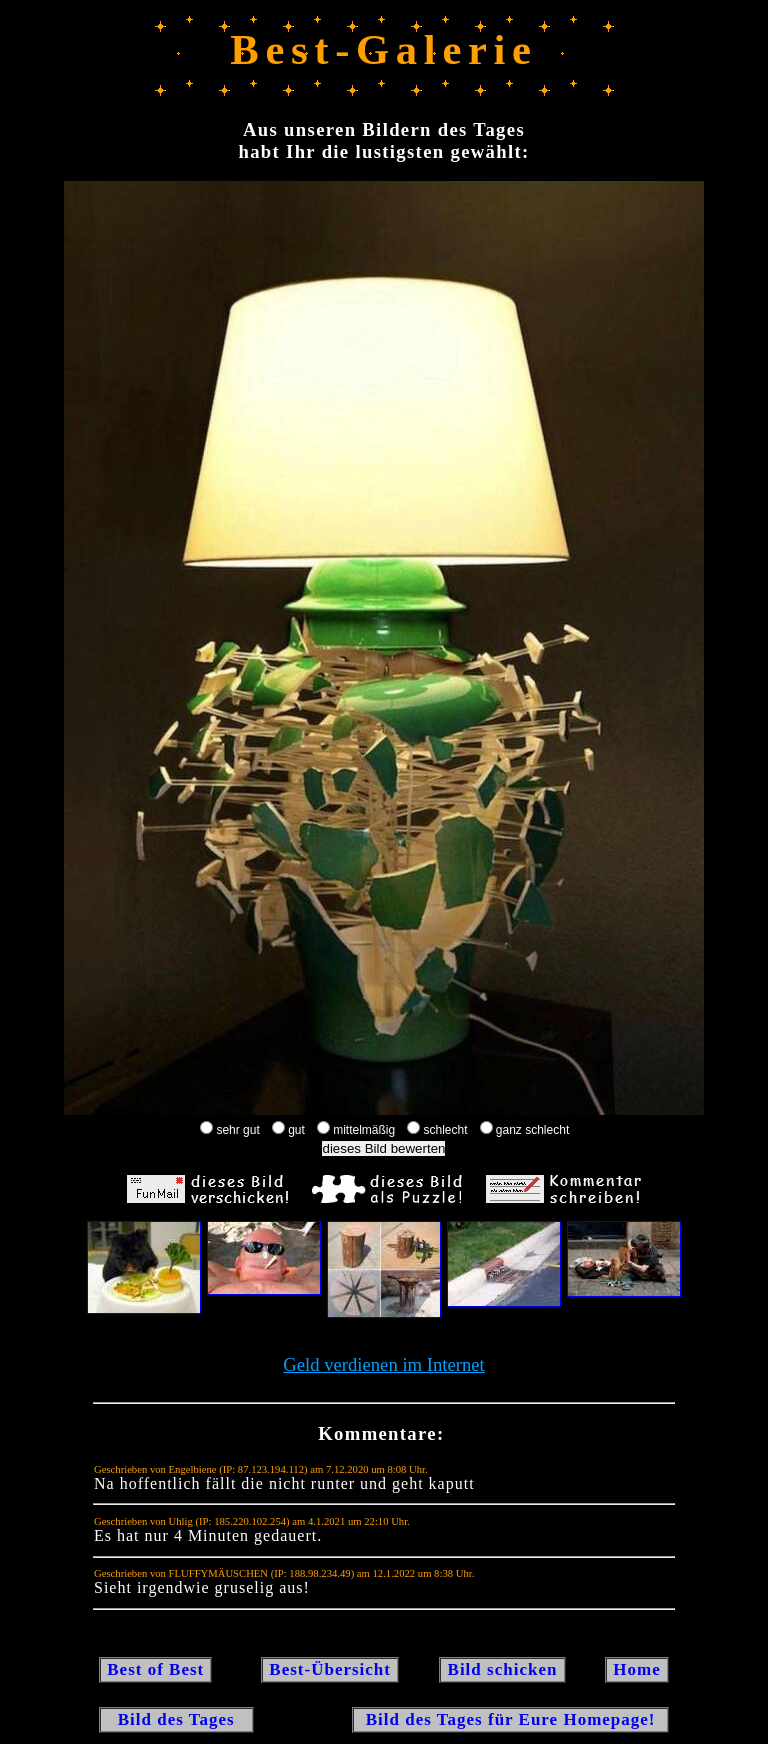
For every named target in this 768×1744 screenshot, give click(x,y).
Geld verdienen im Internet (384, 1364)
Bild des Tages (176, 1719)
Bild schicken (502, 1669)
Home (637, 1669)
